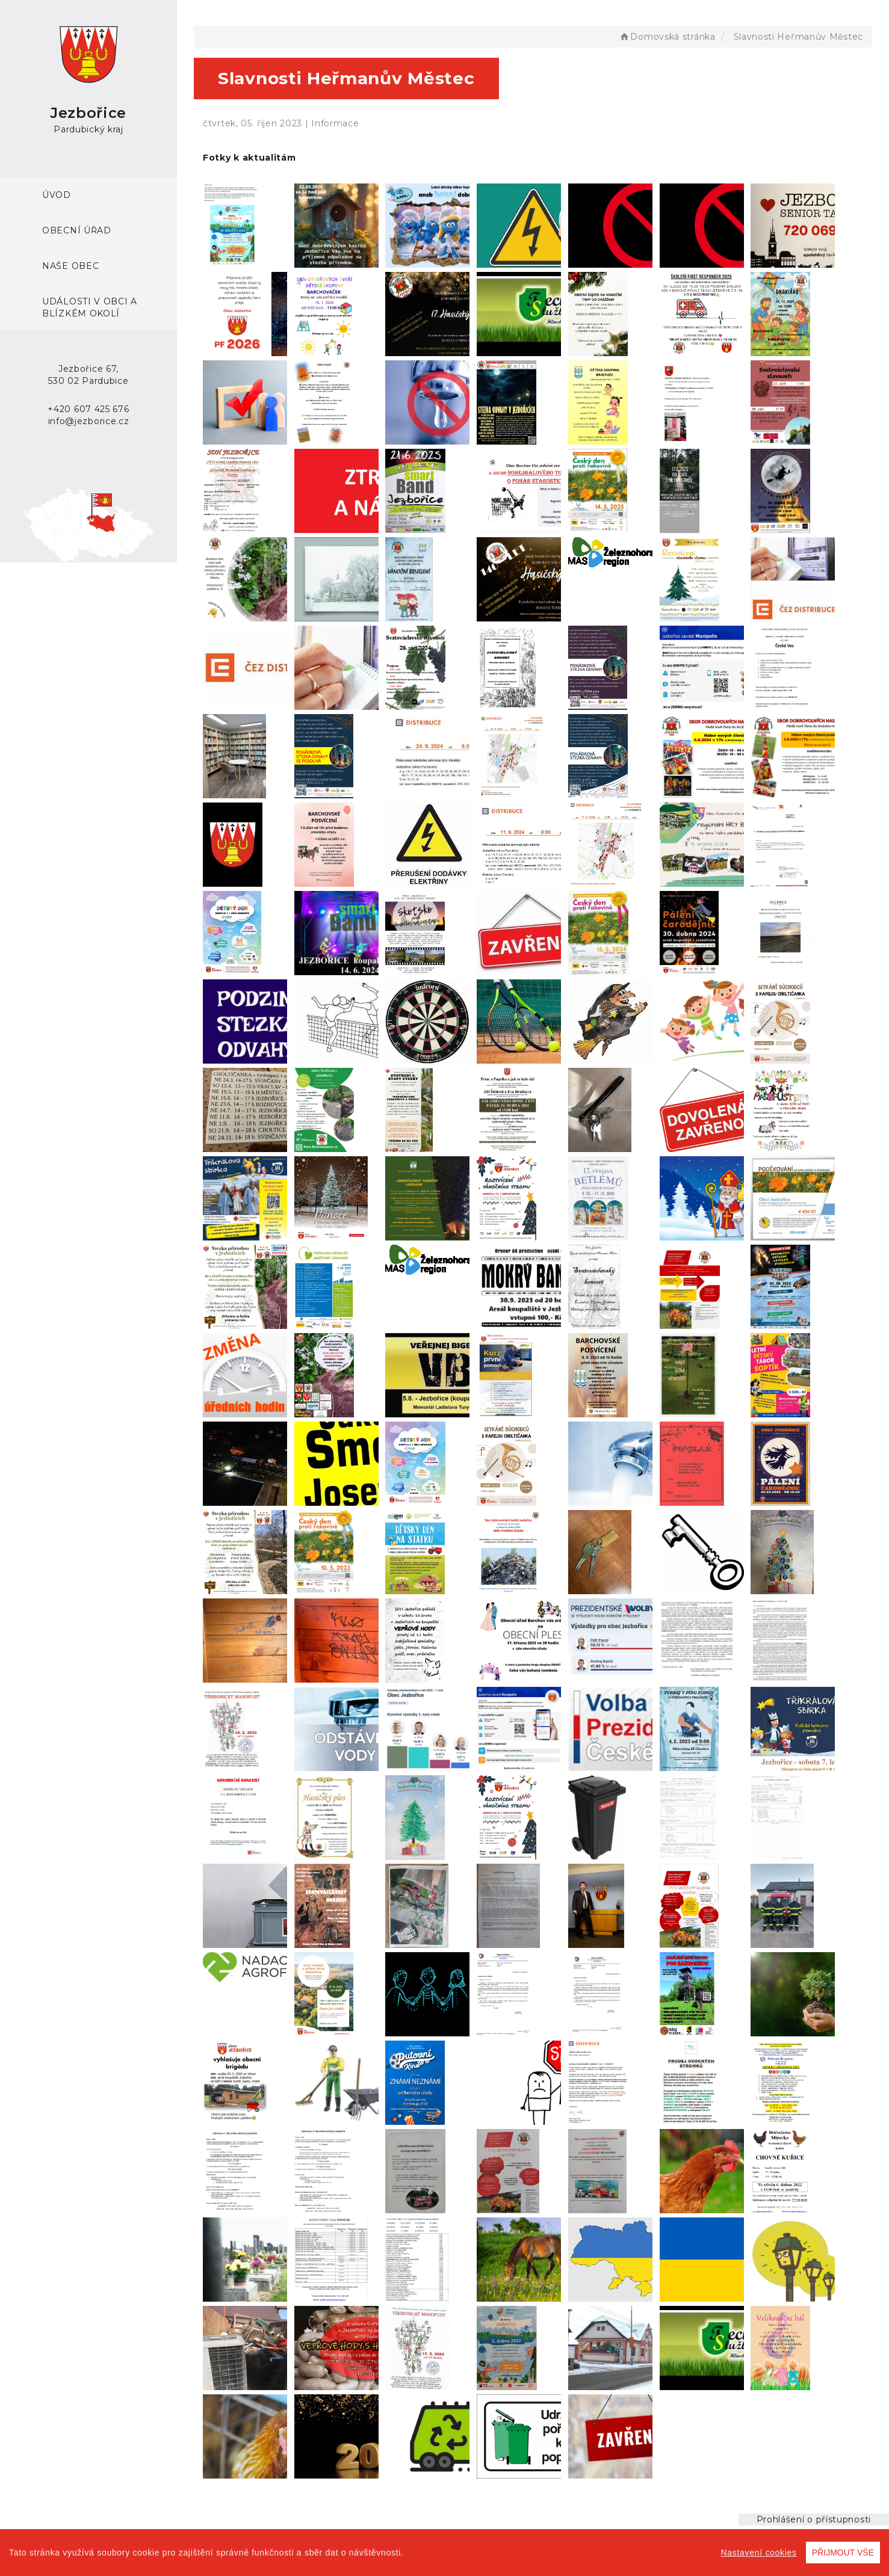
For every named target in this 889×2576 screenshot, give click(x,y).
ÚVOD (56, 195)
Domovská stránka (667, 36)
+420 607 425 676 (88, 409)
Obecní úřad (76, 230)
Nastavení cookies (759, 2552)
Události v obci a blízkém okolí (89, 307)
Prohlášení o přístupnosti (814, 2519)
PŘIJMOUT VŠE (843, 2552)
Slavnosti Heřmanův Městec (799, 36)
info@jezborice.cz (88, 421)
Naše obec (70, 265)
